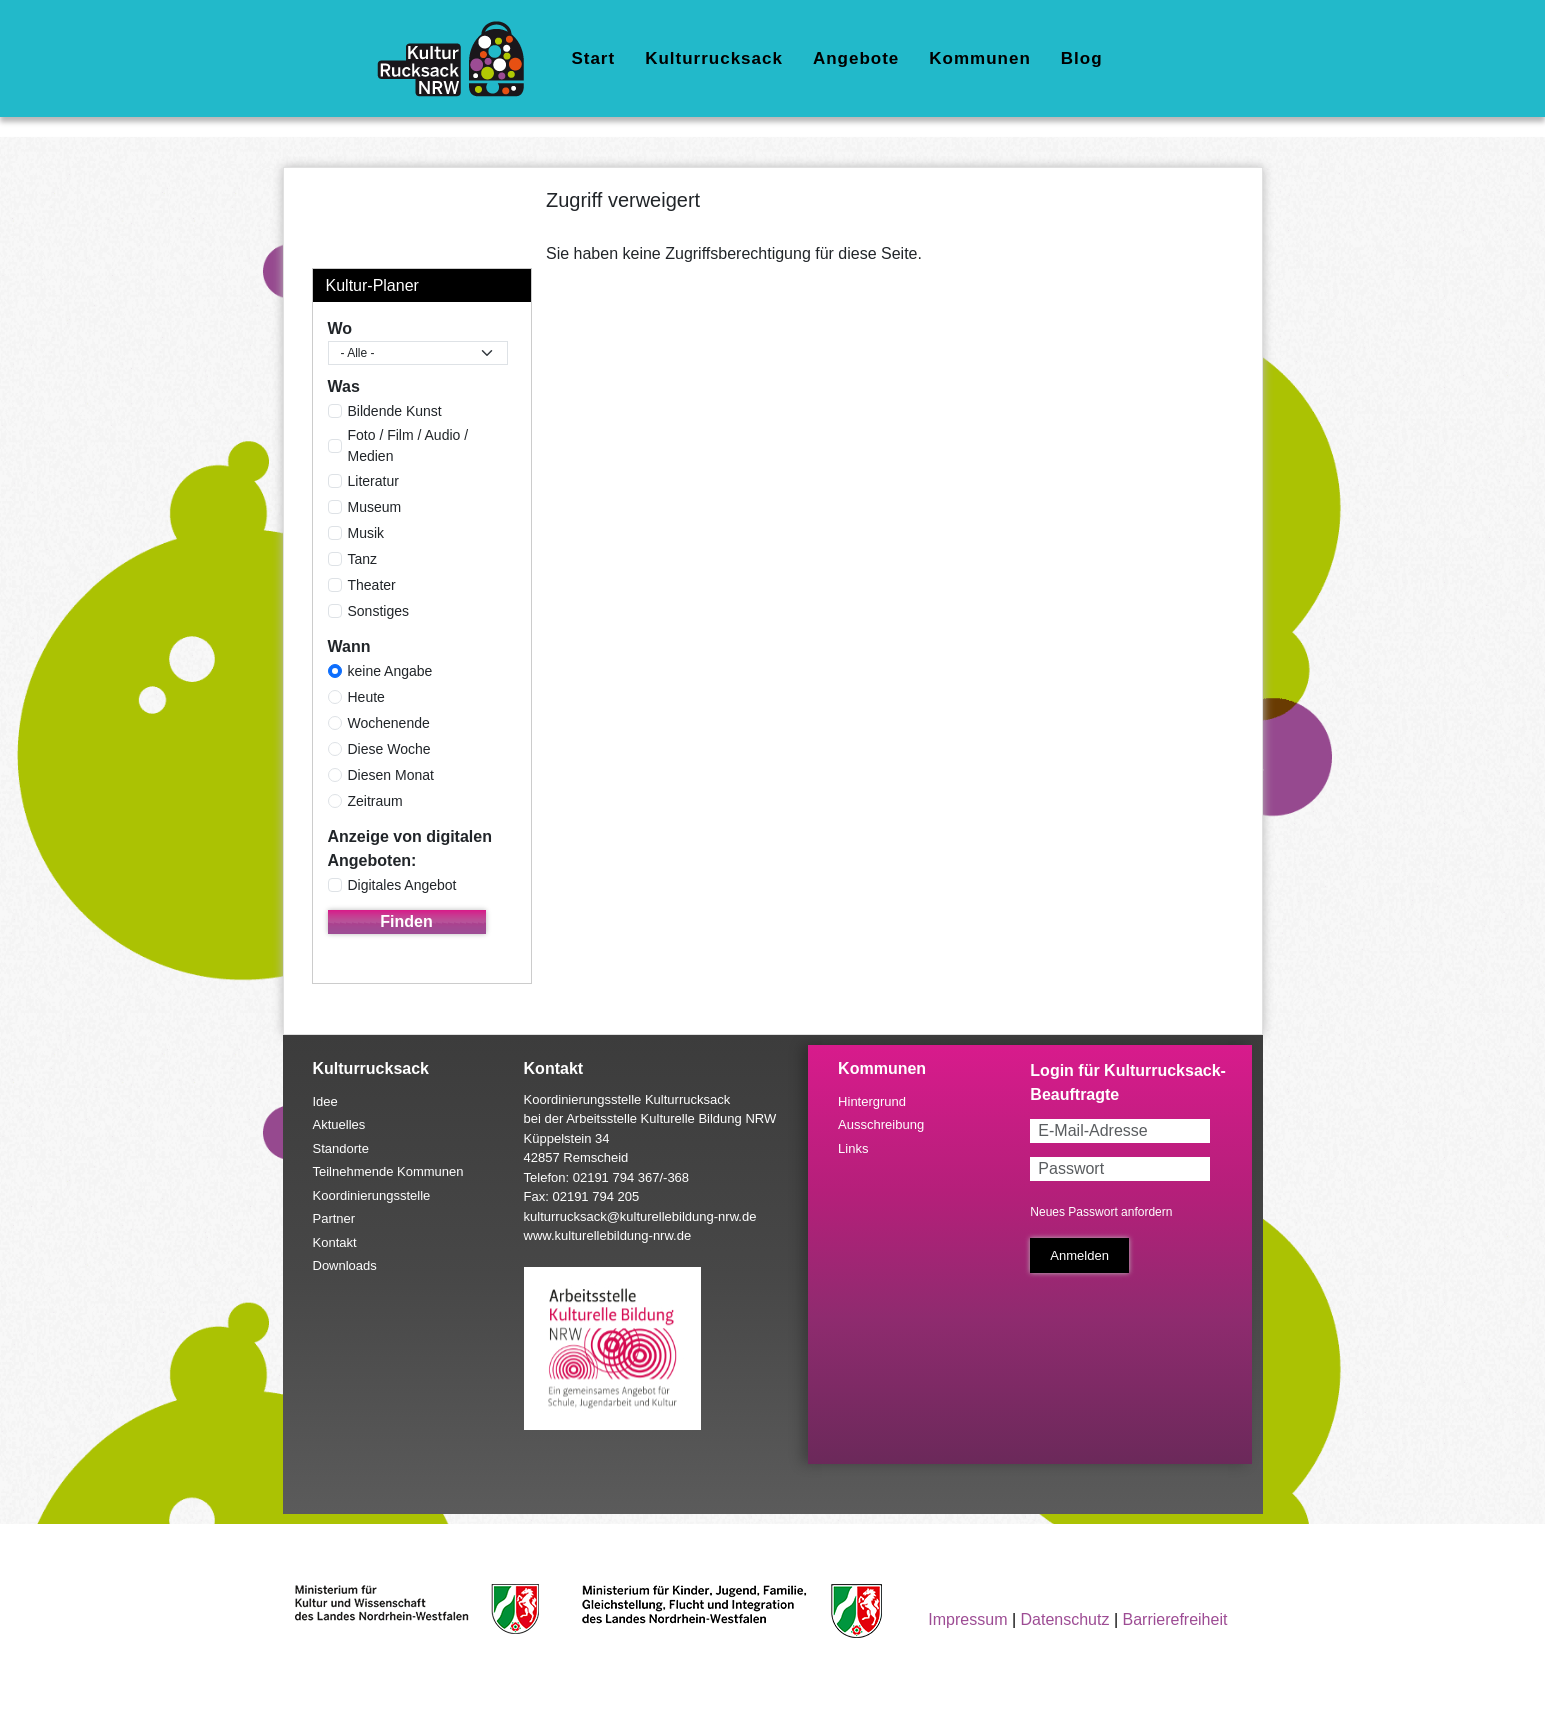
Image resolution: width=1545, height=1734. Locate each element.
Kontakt (335, 1242)
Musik (366, 533)
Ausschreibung (881, 1124)
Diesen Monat (391, 775)
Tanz (363, 559)
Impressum (967, 1619)
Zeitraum (375, 801)
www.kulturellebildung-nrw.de (608, 1235)
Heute (366, 697)
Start (593, 58)
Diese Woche (389, 749)
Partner (334, 1218)
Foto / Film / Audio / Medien (408, 445)
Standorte (341, 1148)
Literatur (373, 481)
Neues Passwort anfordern (1101, 1212)
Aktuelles (339, 1124)
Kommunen (980, 58)
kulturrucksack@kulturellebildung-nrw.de (640, 1216)
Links (853, 1148)
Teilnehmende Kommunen (388, 1171)
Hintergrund (872, 1101)
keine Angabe (390, 671)
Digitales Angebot (402, 885)
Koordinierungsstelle (372, 1195)
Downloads (345, 1265)
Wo (340, 328)
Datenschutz (1065, 1619)
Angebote (856, 58)
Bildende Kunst (395, 411)
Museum (375, 507)
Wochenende (389, 723)
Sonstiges (378, 611)
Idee (325, 1101)
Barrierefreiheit (1174, 1619)
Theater (372, 585)
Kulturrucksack (714, 58)
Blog (1082, 58)
